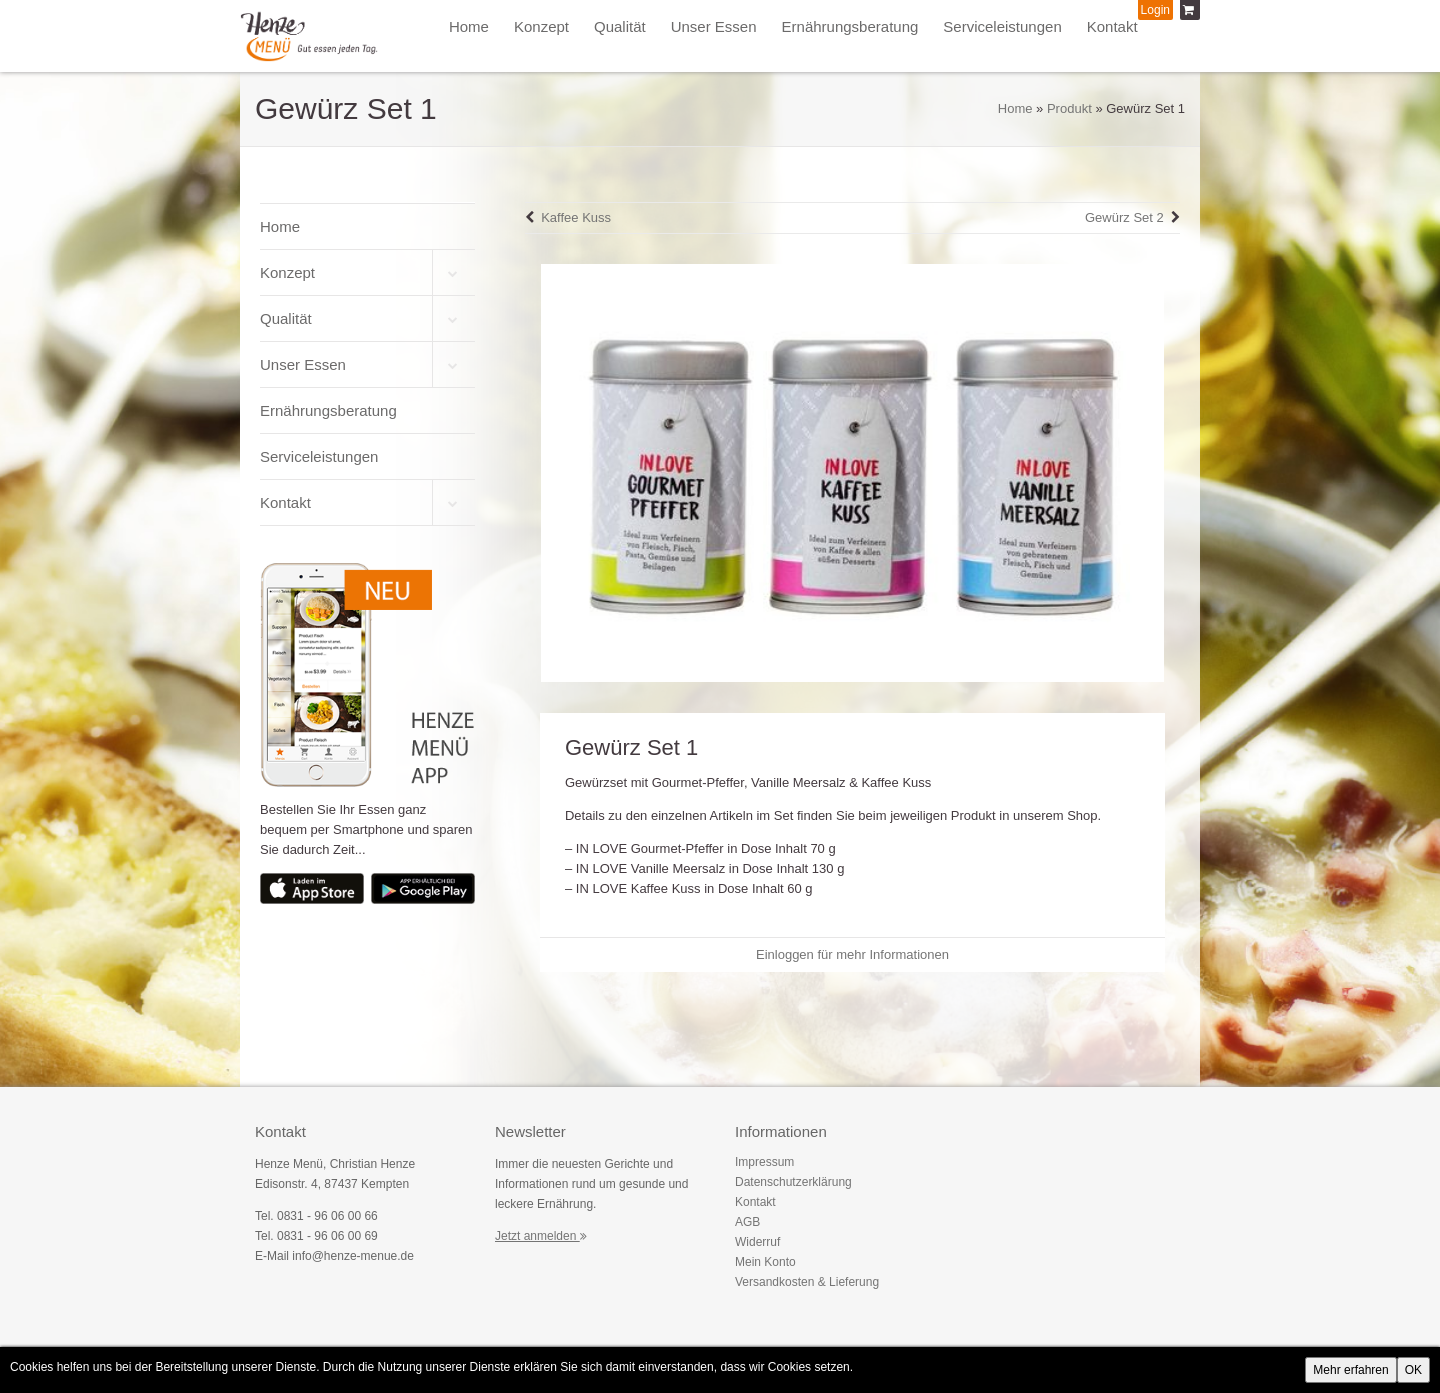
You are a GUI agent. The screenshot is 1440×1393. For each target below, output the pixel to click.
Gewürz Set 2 (1124, 217)
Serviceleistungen (1002, 26)
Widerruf (757, 1242)
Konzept (541, 26)
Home (469, 26)
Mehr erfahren (1350, 1370)
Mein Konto (765, 1262)
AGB (747, 1222)
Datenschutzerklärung (793, 1182)
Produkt (1069, 108)
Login (1155, 10)
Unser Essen (714, 26)
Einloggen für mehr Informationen (852, 954)
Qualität (620, 26)
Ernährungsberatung (850, 26)
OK (1413, 1370)
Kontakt (1112, 26)
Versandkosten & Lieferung (807, 1282)
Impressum (764, 1162)
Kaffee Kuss (576, 217)
